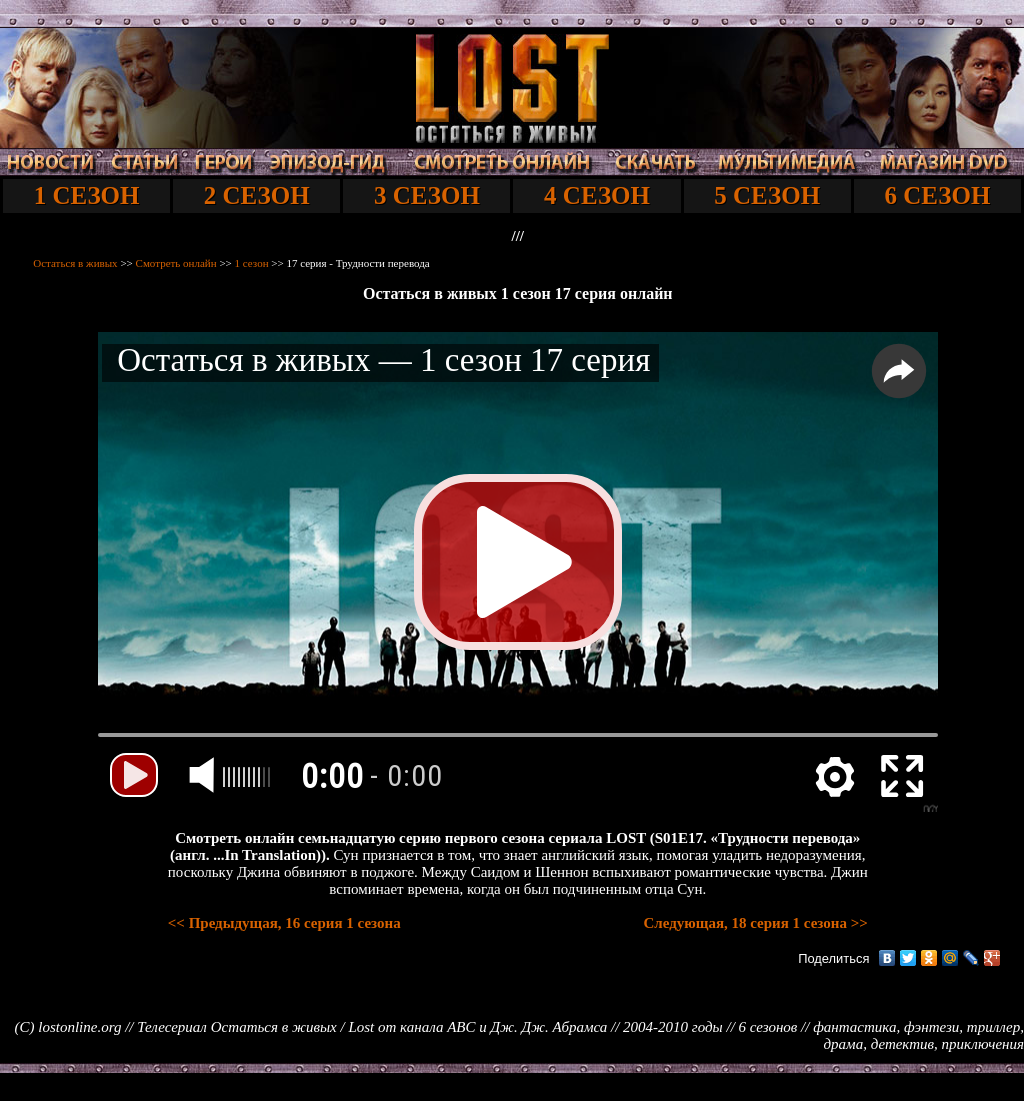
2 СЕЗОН (257, 195)
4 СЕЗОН (597, 195)
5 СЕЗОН (767, 195)
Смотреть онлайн (176, 263)
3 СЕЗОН (427, 195)
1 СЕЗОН (87, 195)
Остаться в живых (75, 263)
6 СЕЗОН (937, 195)
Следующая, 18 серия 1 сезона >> (755, 923)
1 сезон (252, 263)
